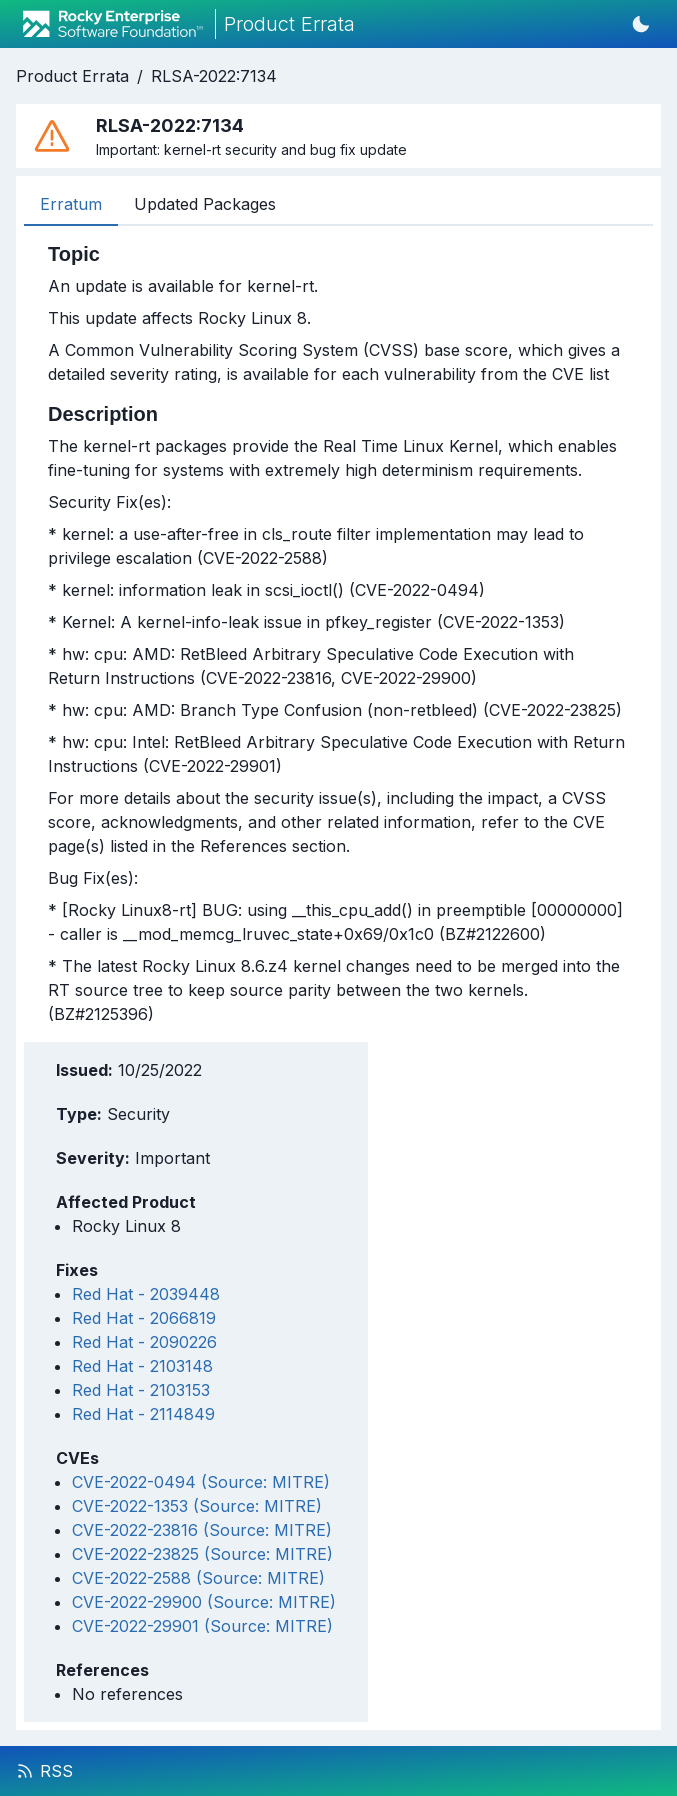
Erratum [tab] (71, 204)
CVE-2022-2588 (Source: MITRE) (198, 1578)
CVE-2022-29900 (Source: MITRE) (204, 1602)
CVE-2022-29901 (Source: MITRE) (202, 1626)
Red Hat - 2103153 (141, 1390)
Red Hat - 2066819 (144, 1318)
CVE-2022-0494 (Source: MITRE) (201, 1482)
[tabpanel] (338, 634)
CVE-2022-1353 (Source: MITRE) (197, 1506)
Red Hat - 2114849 (143, 1414)
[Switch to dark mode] (641, 24)
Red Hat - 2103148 (142, 1366)
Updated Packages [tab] (205, 204)
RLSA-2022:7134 (214, 76)
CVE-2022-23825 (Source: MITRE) (202, 1554)
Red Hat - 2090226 (144, 1342)
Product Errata (72, 76)
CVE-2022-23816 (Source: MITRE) (202, 1530)
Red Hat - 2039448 (146, 1294)
